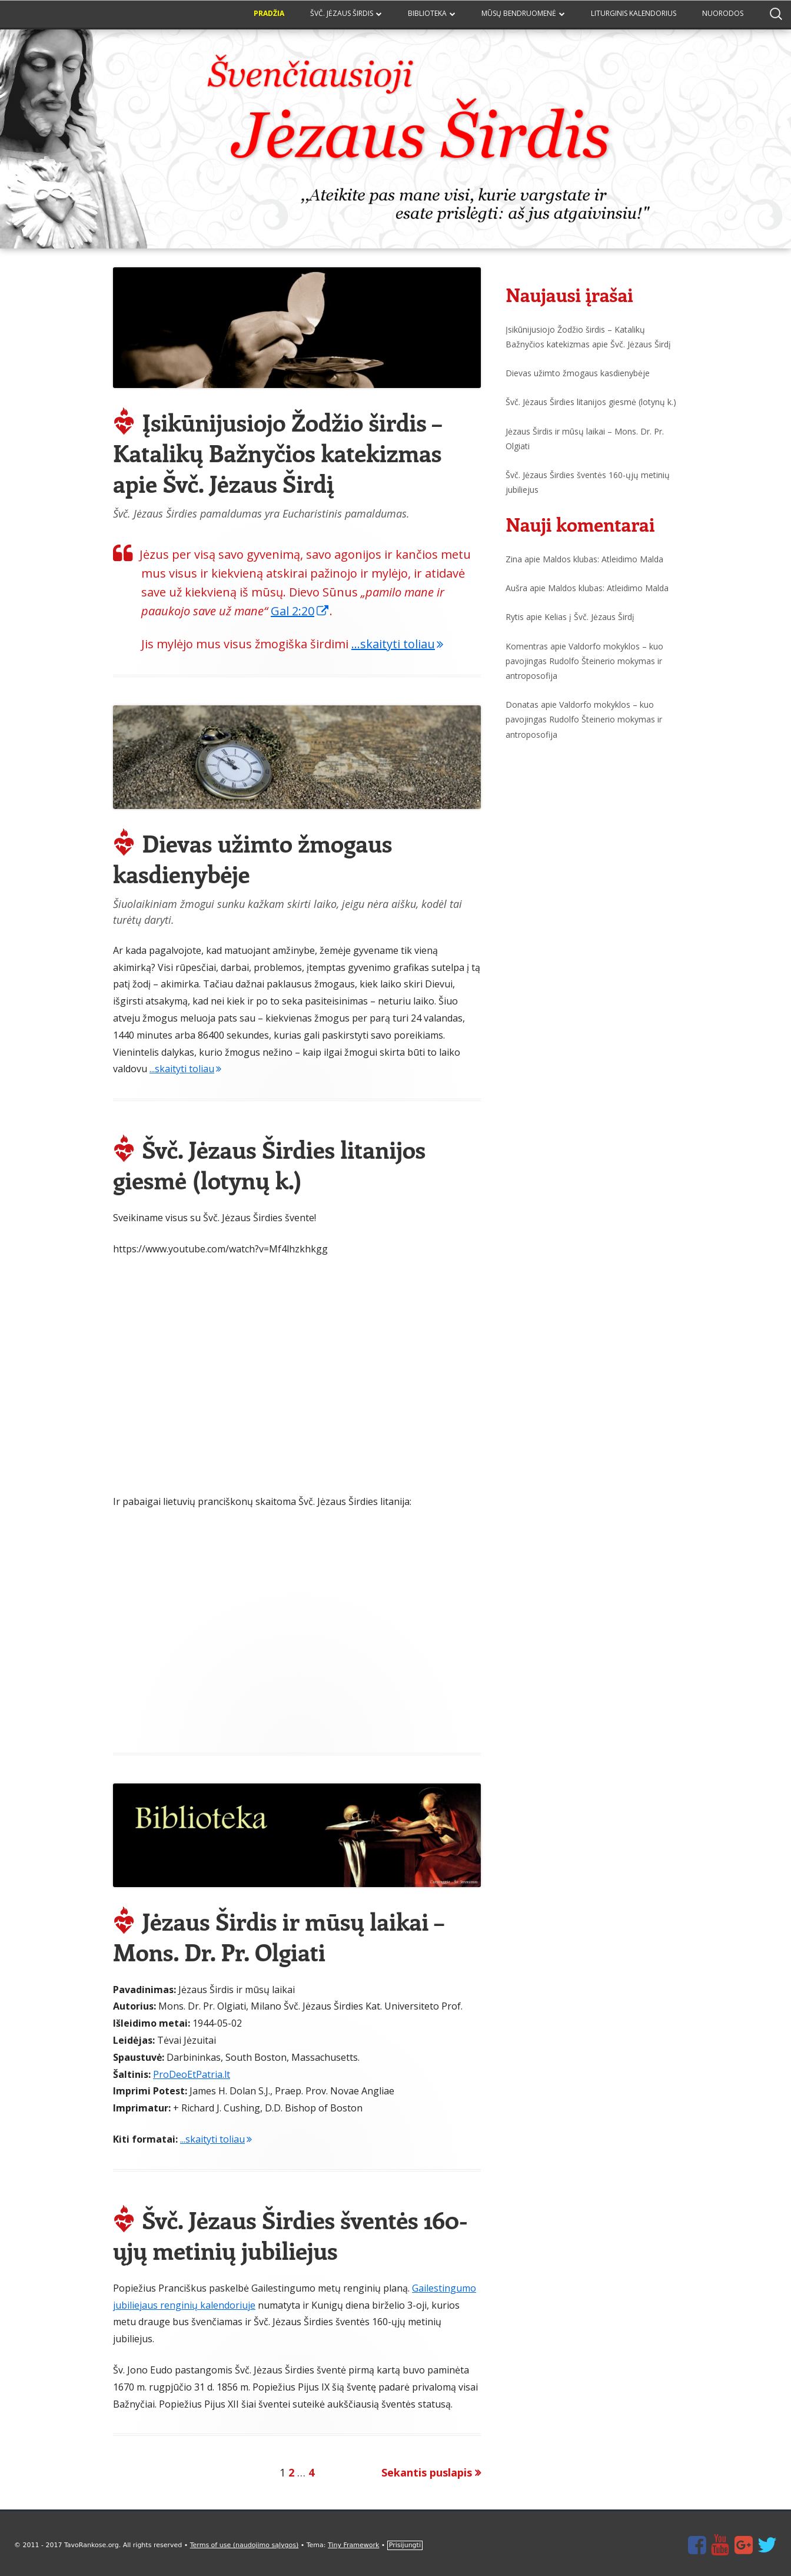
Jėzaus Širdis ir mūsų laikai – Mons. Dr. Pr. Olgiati (278, 1936)
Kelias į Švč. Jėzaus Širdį (589, 616)
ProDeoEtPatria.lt (191, 2074)
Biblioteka (427, 13)
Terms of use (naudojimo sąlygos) (244, 2545)
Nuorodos (722, 13)
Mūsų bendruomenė (518, 13)
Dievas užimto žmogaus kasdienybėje (252, 858)
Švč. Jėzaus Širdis (341, 13)
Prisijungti (405, 2545)
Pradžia (269, 13)
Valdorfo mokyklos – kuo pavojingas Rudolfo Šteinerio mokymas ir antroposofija (584, 661)
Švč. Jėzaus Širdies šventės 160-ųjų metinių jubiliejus (290, 2235)
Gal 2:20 (300, 611)
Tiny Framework (353, 2545)
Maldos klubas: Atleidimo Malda (603, 559)
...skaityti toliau (397, 644)
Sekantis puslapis (426, 2472)
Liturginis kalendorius (633, 13)
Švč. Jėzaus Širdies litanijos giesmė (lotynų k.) (269, 1164)
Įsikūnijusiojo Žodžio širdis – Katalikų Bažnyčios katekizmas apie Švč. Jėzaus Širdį (277, 452)
